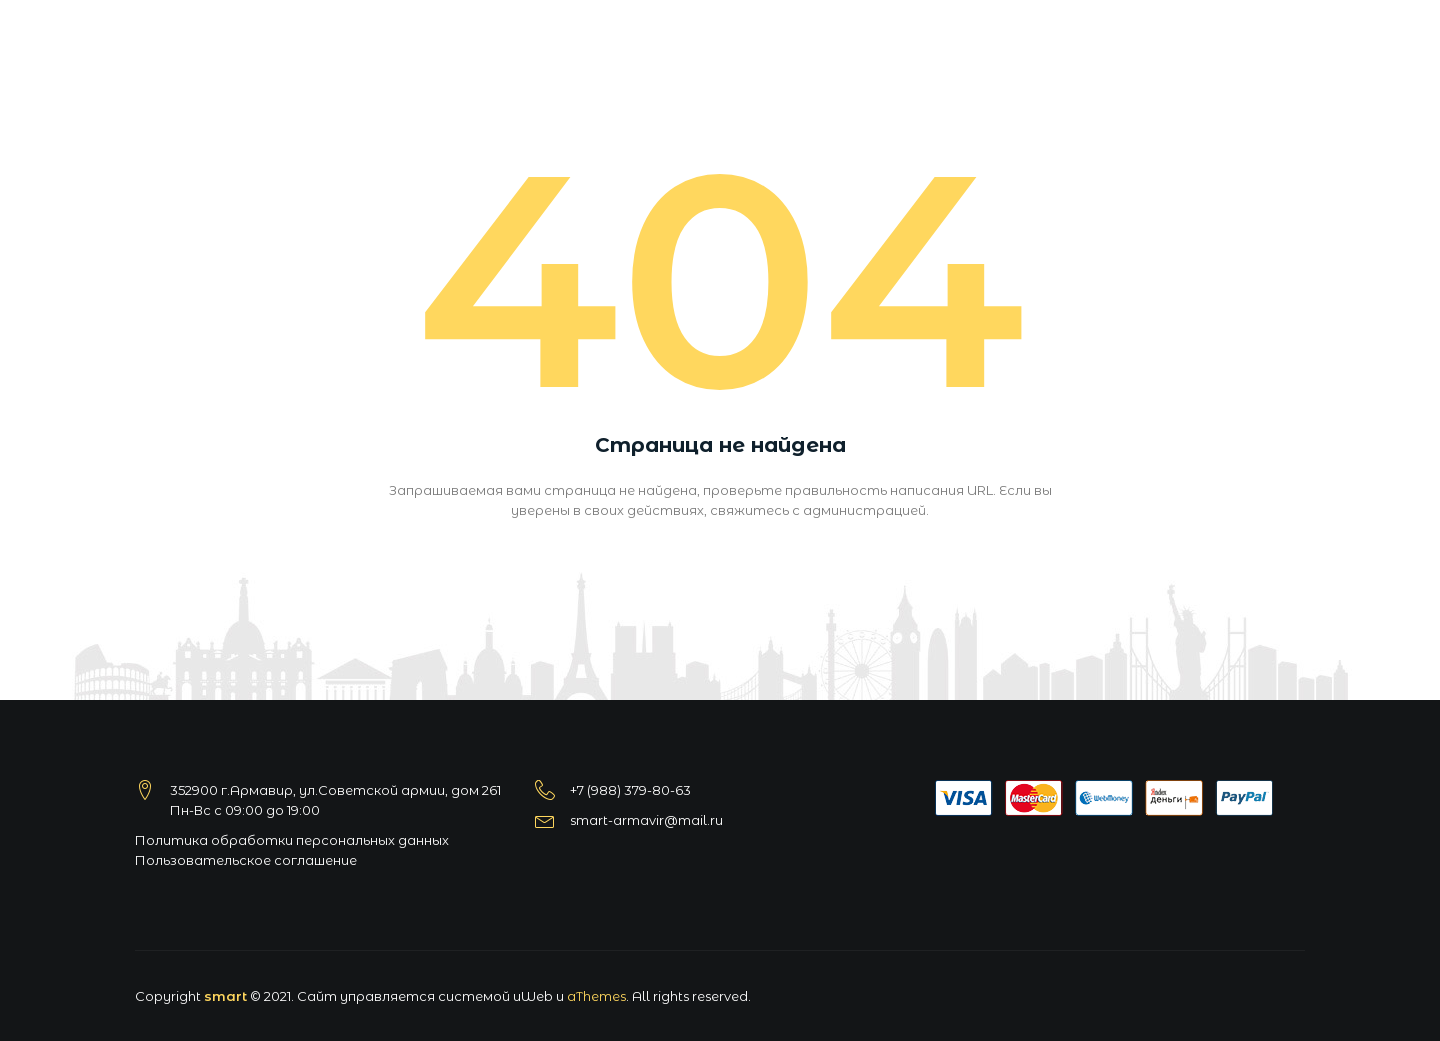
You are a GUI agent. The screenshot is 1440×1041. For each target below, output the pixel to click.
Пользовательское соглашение (246, 860)
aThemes (596, 996)
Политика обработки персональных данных (292, 840)
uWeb (533, 996)
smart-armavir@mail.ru (646, 820)
